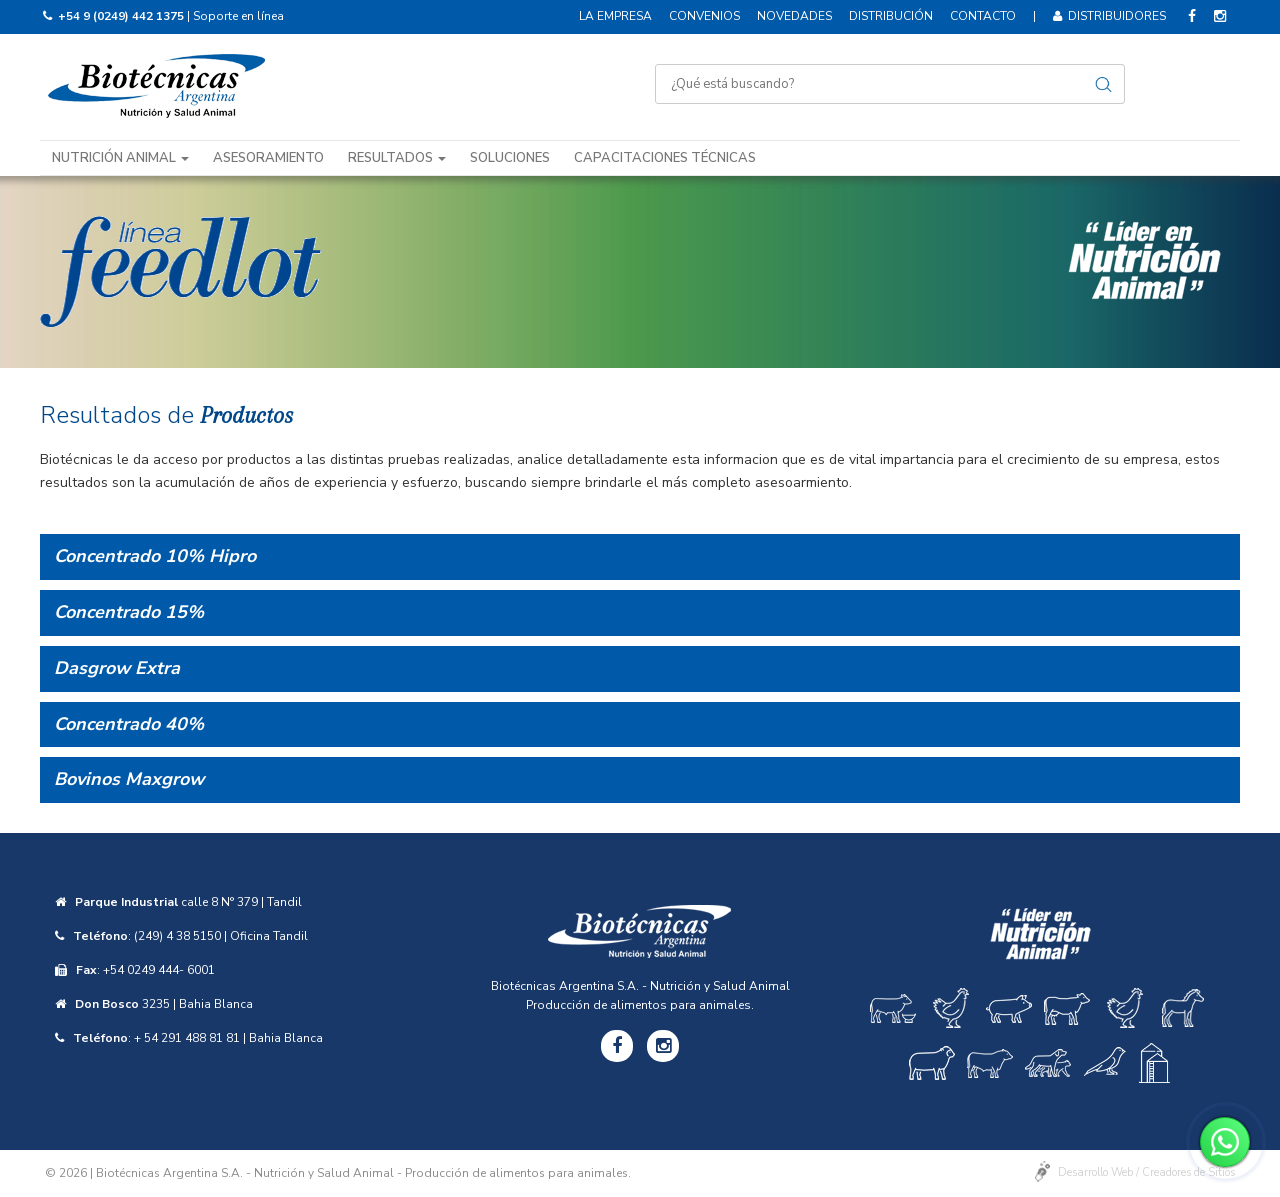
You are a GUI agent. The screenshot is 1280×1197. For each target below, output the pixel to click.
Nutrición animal (120, 158)
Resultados (397, 158)
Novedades (794, 16)
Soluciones (510, 158)
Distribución (891, 16)
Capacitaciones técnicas (665, 158)
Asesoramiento (268, 158)
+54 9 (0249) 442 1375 (121, 16)
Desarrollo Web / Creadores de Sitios (1146, 1172)
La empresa (615, 16)
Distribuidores (1109, 16)
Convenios (704, 16)
